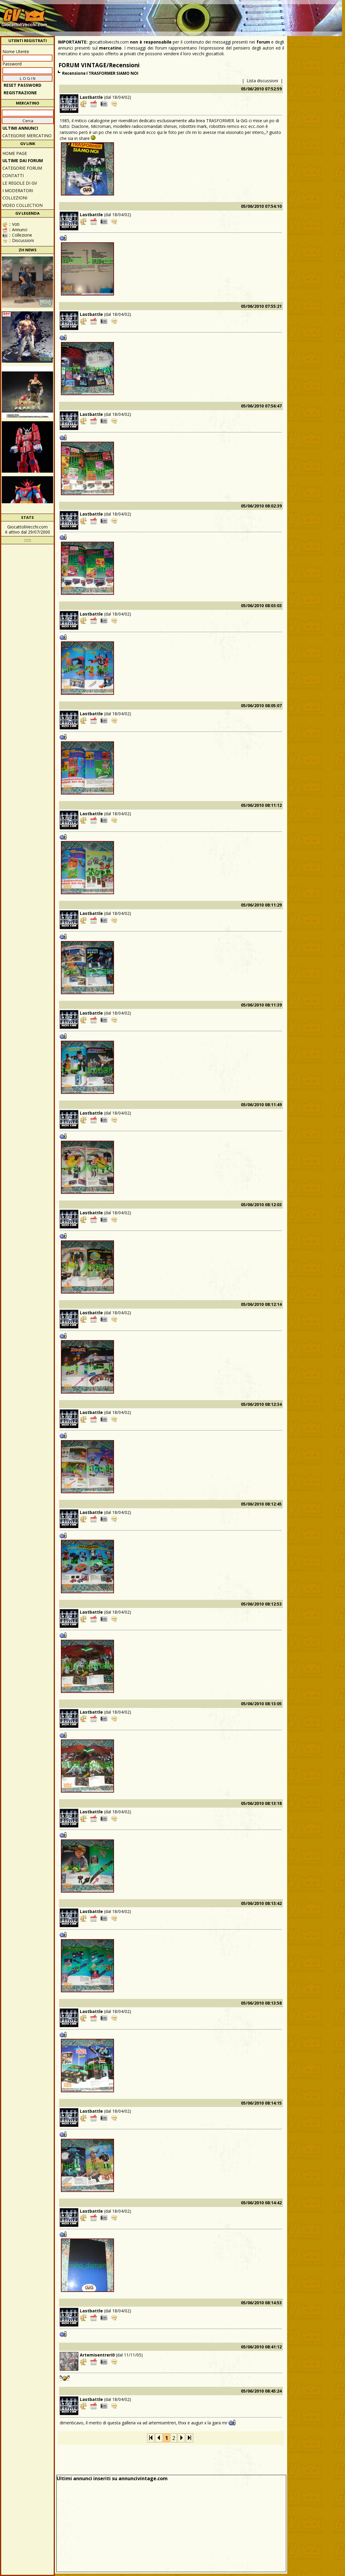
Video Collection (22, 205)
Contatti (13, 175)
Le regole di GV (19, 183)
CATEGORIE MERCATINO (27, 135)
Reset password (22, 85)
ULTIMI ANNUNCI (20, 128)
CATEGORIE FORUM (22, 168)
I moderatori (17, 190)
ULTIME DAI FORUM (22, 160)
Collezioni (14, 198)
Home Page (14, 153)
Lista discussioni (262, 80)
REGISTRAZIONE (20, 92)
